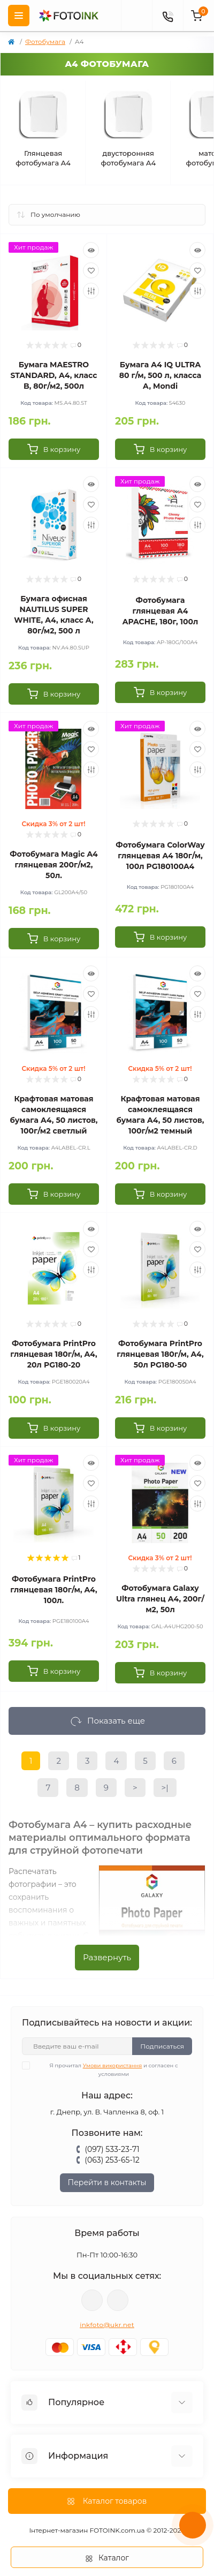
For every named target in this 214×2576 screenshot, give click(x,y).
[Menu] (18, 15)
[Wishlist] (91, 270)
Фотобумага (45, 41)
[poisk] (136, 15)
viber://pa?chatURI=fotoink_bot (92, 2300)
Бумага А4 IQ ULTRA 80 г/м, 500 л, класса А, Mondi (160, 375)
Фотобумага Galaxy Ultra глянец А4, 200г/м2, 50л (160, 1598)
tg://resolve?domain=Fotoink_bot (117, 2300)
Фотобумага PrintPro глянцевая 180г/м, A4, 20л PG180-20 (53, 1354)
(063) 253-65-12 (112, 2160)
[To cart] (54, 449)
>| (165, 1787)
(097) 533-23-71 (112, 2149)
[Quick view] (91, 250)
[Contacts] (167, 15)
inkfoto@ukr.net (107, 2325)
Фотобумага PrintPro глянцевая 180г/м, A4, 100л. (53, 1589)
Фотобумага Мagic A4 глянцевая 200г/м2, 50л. (53, 864)
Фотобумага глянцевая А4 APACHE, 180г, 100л (160, 610)
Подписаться (162, 2046)
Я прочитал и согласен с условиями (106, 2069)
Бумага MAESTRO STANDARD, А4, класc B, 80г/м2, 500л (53, 375)
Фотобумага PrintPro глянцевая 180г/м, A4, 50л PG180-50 (160, 1354)
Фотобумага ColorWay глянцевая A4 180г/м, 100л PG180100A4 (160, 855)
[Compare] (91, 291)
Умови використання (112, 2065)
